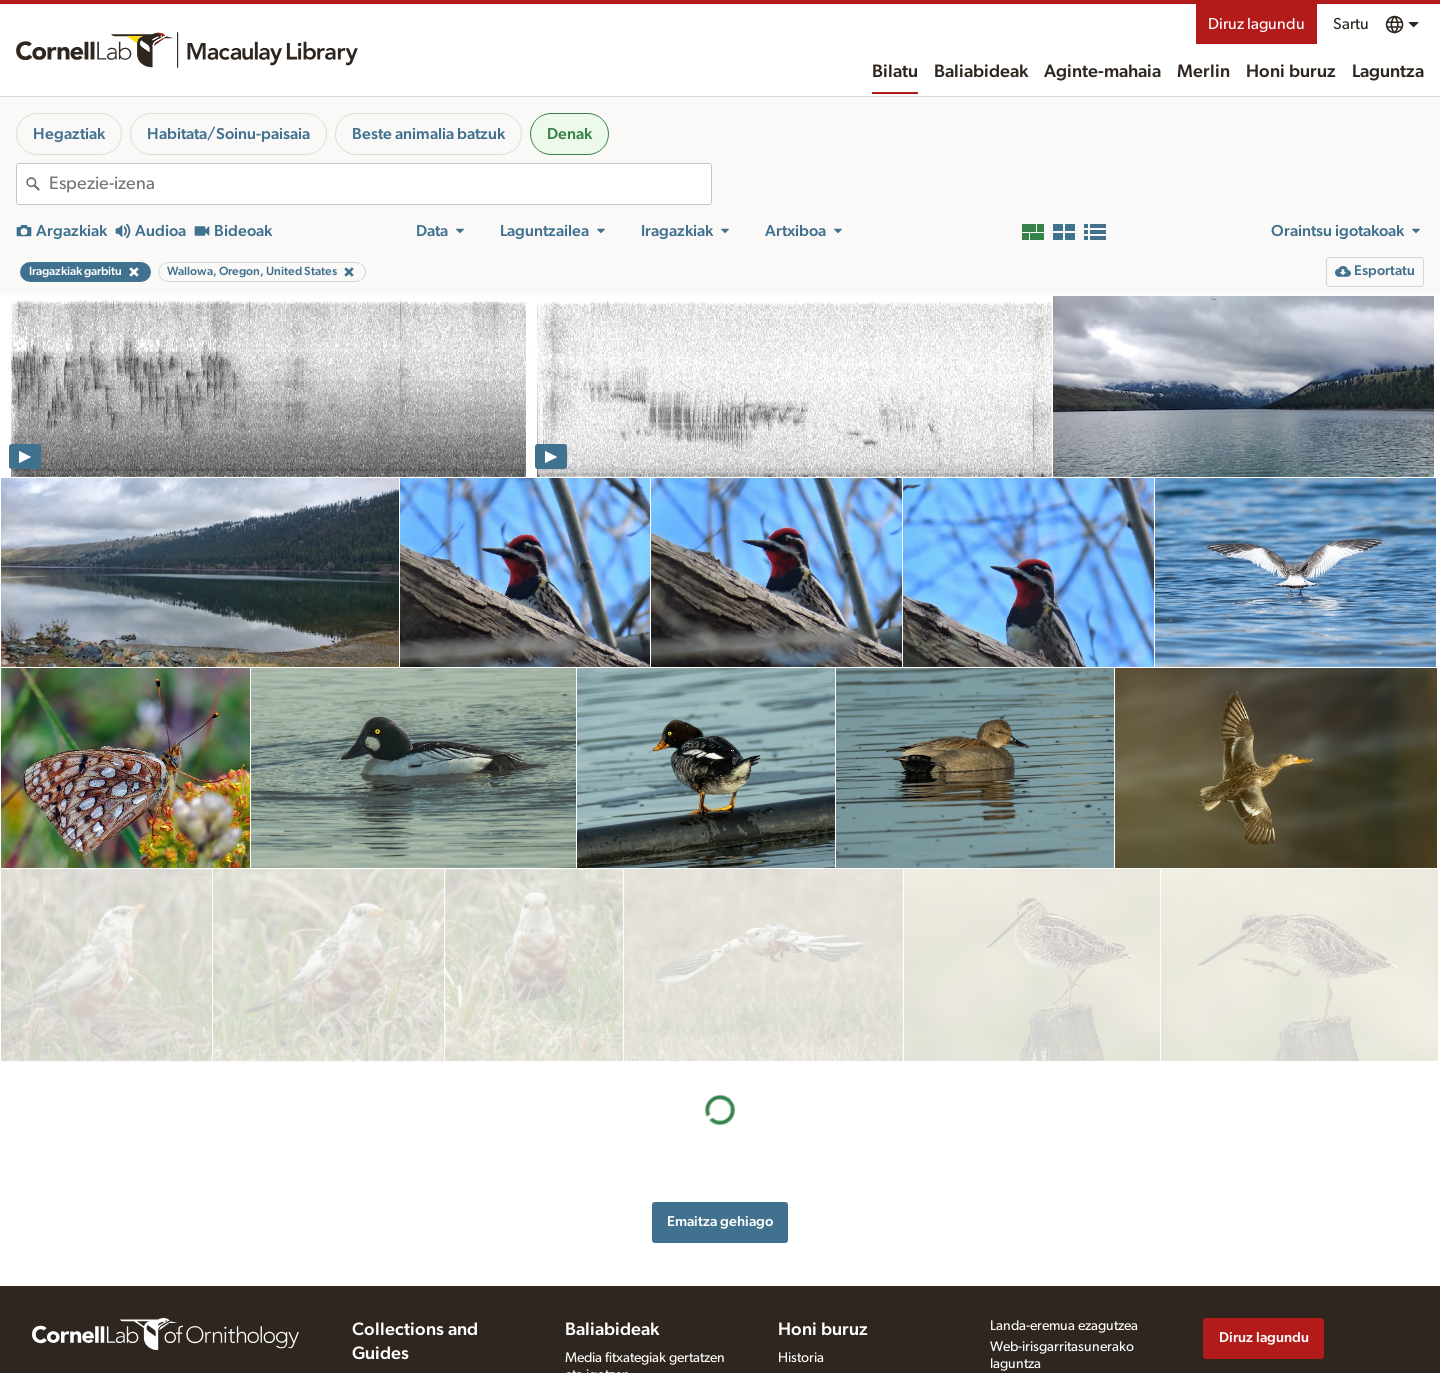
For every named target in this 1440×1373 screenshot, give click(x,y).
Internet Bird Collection (420, 1350)
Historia (801, 1267)
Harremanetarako (830, 1309)
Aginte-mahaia (1102, 72)
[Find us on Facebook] (1215, 1324)
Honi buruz (1291, 72)
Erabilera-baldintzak (1048, 1315)
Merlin (1203, 72)
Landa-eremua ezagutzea (1064, 1235)
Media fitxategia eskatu (633, 1364)
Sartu (1351, 24)
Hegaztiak (69, 134)
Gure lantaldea (822, 1288)
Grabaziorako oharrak (631, 1305)
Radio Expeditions (405, 1329)
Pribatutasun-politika (1051, 1294)
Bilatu (895, 72)
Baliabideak (981, 72)
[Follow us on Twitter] (1255, 1324)
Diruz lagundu (1256, 24)
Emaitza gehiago (720, 1027)
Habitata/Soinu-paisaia (228, 134)
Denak (569, 134)
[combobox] (380, 184)
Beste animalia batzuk (428, 134)
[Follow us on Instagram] (1295, 1324)
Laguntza (1388, 72)
